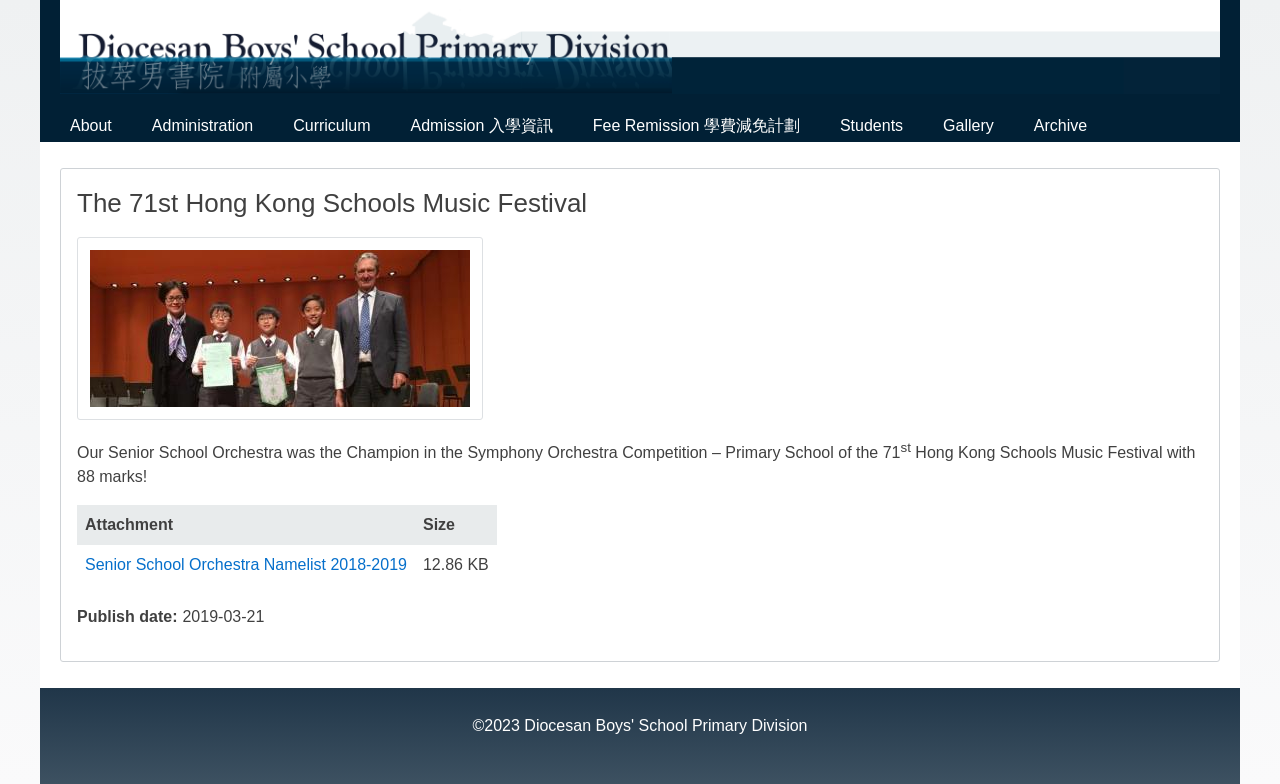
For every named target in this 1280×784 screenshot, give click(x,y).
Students (871, 125)
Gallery (968, 125)
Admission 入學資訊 (482, 125)
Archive (1060, 125)
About (91, 125)
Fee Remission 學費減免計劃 (696, 125)
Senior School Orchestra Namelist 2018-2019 (246, 564)
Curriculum (331, 125)
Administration (202, 125)
